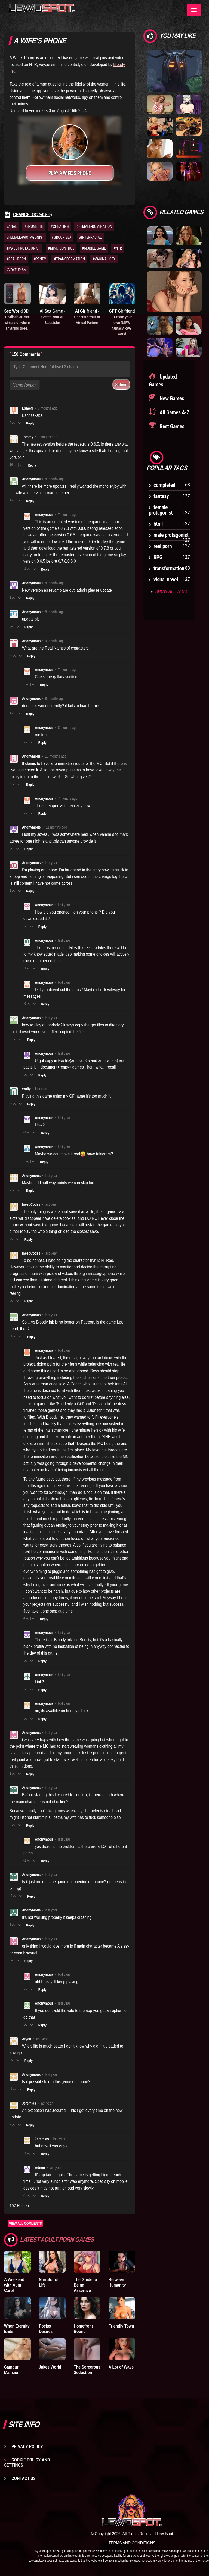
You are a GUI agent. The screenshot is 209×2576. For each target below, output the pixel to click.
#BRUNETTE (33, 226)
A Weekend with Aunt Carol (14, 2285)
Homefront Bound (83, 2328)
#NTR (117, 248)
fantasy (161, 496)
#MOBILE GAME (94, 248)
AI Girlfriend (87, 316)
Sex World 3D (17, 319)
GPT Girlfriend (122, 322)
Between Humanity (117, 2282)
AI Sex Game (52, 316)
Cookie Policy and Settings (27, 2462)
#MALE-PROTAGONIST (23, 248)
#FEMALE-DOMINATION (94, 226)
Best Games (171, 426)
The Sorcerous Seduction (87, 2369)
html (158, 524)
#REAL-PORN (16, 259)
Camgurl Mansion (12, 2369)
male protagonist (171, 535)
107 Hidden (19, 2205)
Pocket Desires (46, 2328)
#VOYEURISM (16, 270)
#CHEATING (60, 226)
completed (164, 485)
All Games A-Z (173, 412)
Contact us (23, 2478)
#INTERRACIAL (90, 237)
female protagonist (161, 510)
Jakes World (50, 2367)
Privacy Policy (27, 2446)
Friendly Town (121, 2326)
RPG (157, 557)
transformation (168, 568)
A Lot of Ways (121, 2367)
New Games (171, 398)
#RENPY (40, 259)
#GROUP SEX (62, 237)
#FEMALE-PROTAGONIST (25, 237)
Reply (30, 423)
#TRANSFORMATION (69, 259)
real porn (162, 546)
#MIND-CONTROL (61, 248)
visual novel (165, 579)
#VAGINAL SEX (104, 259)
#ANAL (11, 226)
